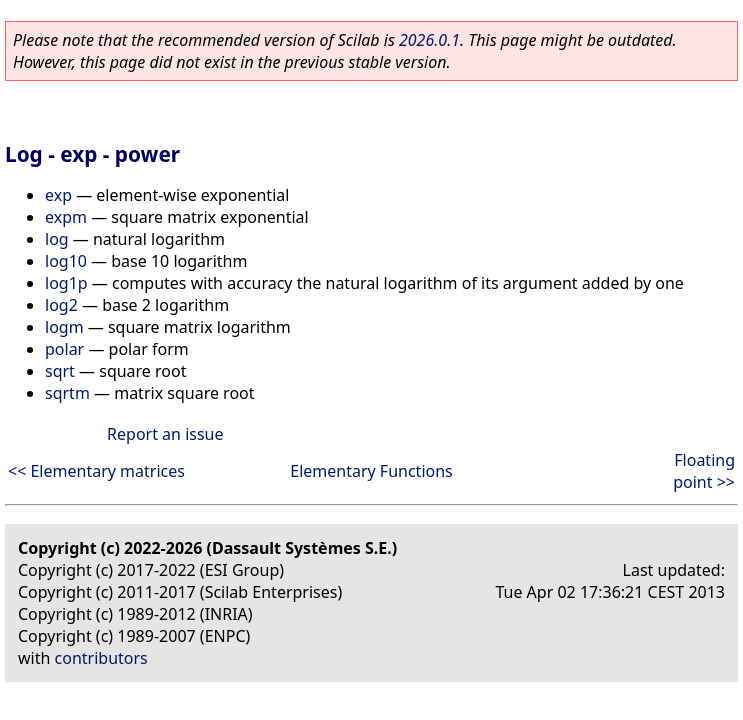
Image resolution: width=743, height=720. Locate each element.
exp (58, 195)
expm (66, 217)
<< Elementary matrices (96, 471)
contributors (101, 658)
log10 (66, 261)
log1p (66, 283)
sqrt (60, 371)
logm (64, 327)
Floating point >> (704, 471)
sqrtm (67, 393)
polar (64, 349)
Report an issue (165, 434)
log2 (61, 305)
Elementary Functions (371, 471)
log (57, 239)
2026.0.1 (429, 40)
